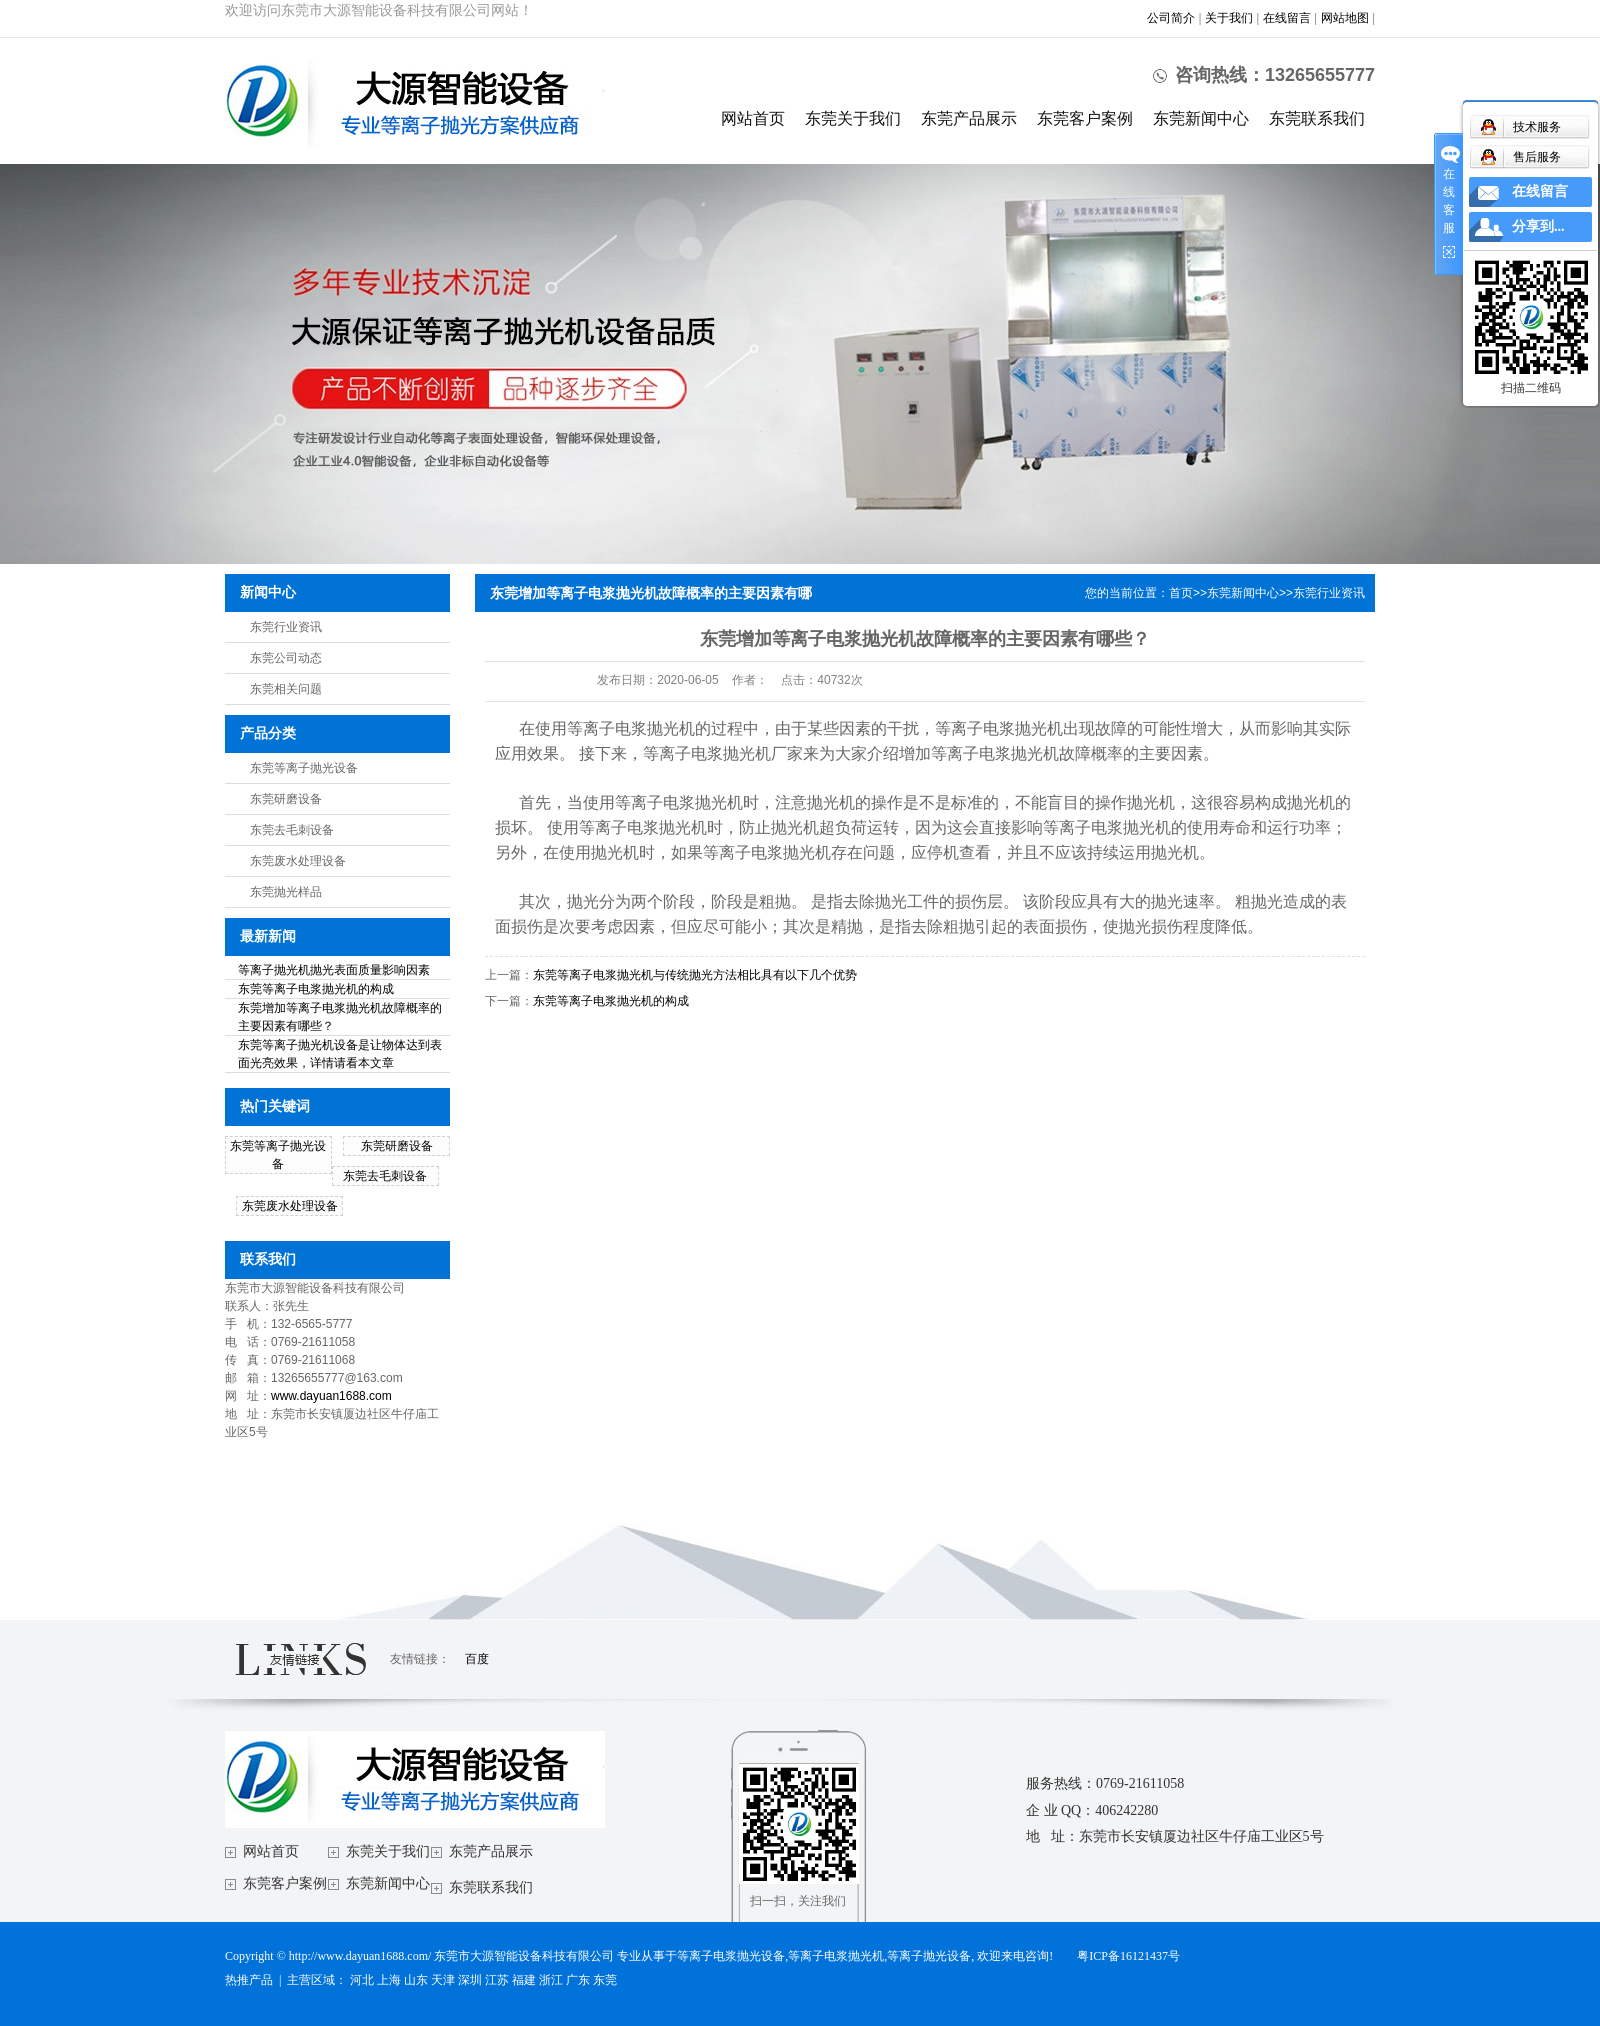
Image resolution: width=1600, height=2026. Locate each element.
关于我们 (1229, 18)
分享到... (1538, 226)
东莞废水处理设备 (298, 861)
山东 (416, 1980)
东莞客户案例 (1085, 118)
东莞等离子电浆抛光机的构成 (316, 989)
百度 (477, 1659)
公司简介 (1171, 18)
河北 (362, 1980)
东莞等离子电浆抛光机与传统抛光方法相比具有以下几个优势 (695, 975)
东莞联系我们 (1317, 118)
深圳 (470, 1980)
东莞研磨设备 (286, 799)
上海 (389, 1980)
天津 (443, 1980)
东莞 (605, 1980)
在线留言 (1287, 18)
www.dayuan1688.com (331, 1396)
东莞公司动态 (286, 658)
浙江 (551, 1980)
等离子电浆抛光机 (836, 1956)
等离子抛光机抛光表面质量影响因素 (334, 970)
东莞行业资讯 (286, 627)
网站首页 (753, 118)
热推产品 (249, 1980)
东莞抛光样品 (286, 892)
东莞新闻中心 (1201, 118)
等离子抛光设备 (929, 1956)
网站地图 (1345, 18)
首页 (1181, 593)
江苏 (497, 1980)
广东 (578, 1980)
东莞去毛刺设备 (292, 830)
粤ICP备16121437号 (1128, 1956)
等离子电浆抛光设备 (731, 1956)
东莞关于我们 (853, 118)
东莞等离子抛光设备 (304, 768)
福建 (524, 1980)
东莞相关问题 (286, 689)
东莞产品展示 (969, 118)
